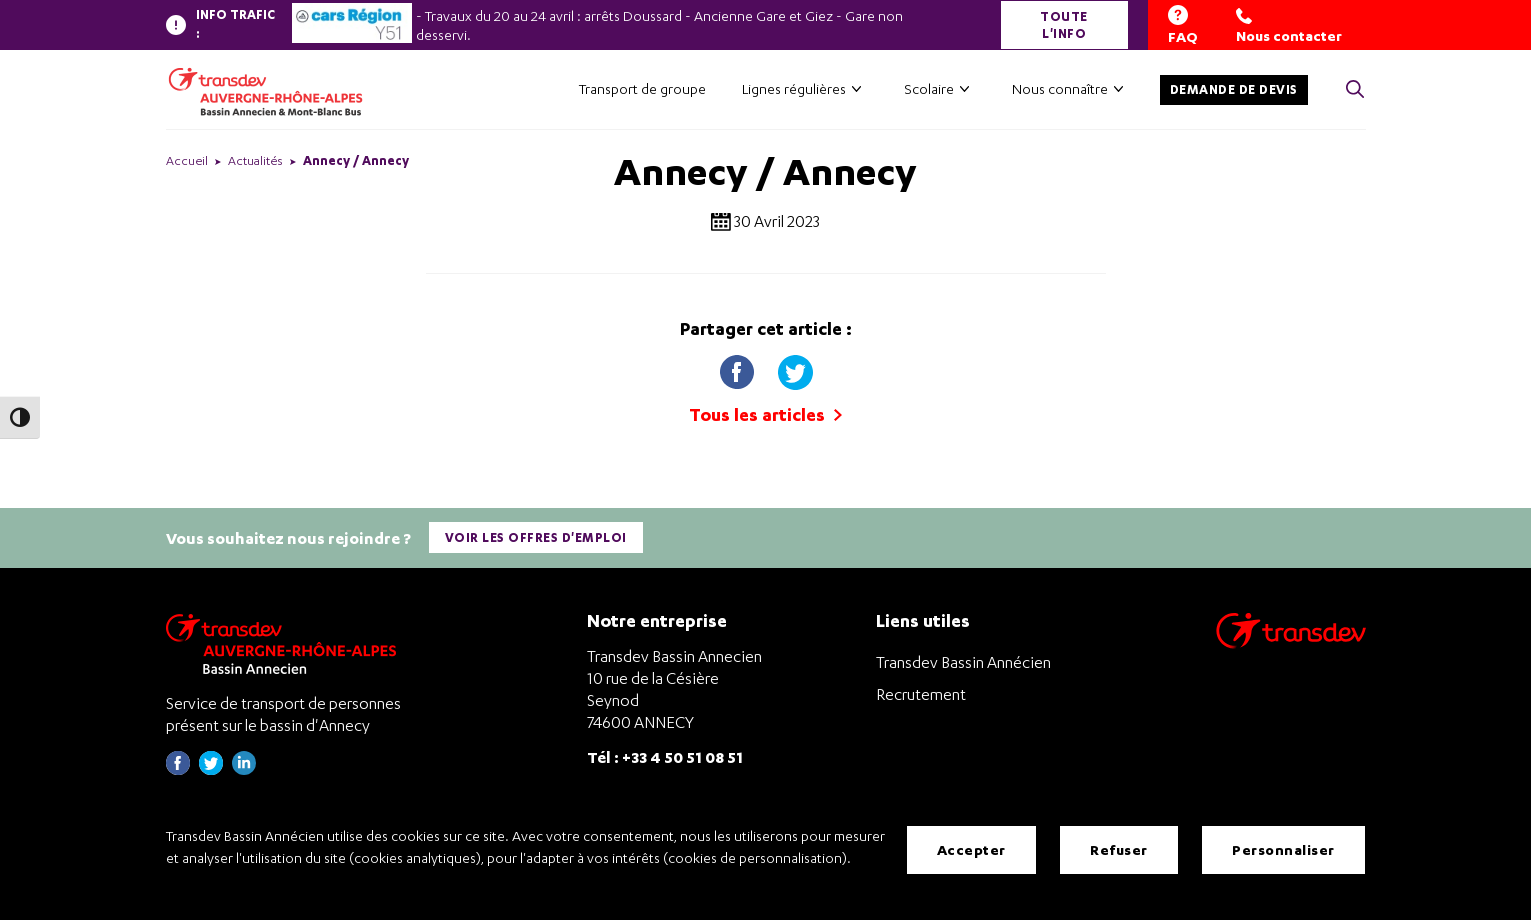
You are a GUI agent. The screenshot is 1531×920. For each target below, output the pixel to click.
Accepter (971, 849)
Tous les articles (765, 414)
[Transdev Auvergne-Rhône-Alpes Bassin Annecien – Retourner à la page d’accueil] (286, 643)
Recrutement (921, 694)
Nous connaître (1060, 88)
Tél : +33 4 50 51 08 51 (665, 756)
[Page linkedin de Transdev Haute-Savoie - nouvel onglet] (244, 769)
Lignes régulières (794, 88)
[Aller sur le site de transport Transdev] (1291, 643)
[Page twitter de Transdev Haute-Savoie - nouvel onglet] (211, 769)
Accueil (187, 160)
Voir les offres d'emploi (536, 537)
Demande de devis (1234, 89)
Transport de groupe (642, 88)
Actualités (255, 160)
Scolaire (929, 88)
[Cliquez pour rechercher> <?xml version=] (1355, 90)
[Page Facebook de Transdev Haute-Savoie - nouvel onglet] (178, 769)
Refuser (1119, 849)
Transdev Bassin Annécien (963, 662)
